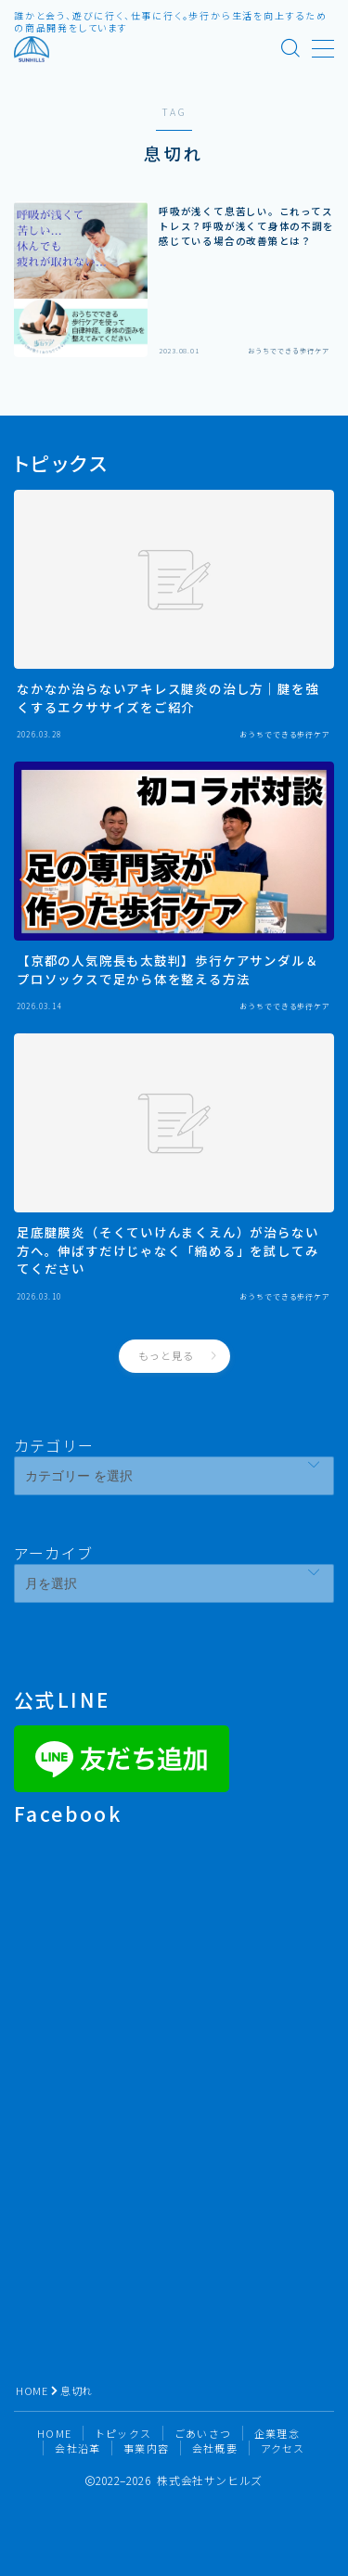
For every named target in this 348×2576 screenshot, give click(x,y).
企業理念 (277, 2433)
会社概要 (215, 2448)
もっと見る (166, 1355)
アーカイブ (53, 1553)
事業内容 (146, 2448)
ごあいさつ (202, 2433)
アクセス (283, 2448)
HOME (31, 2390)
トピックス (123, 2433)
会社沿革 (77, 2448)
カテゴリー (54, 1445)
